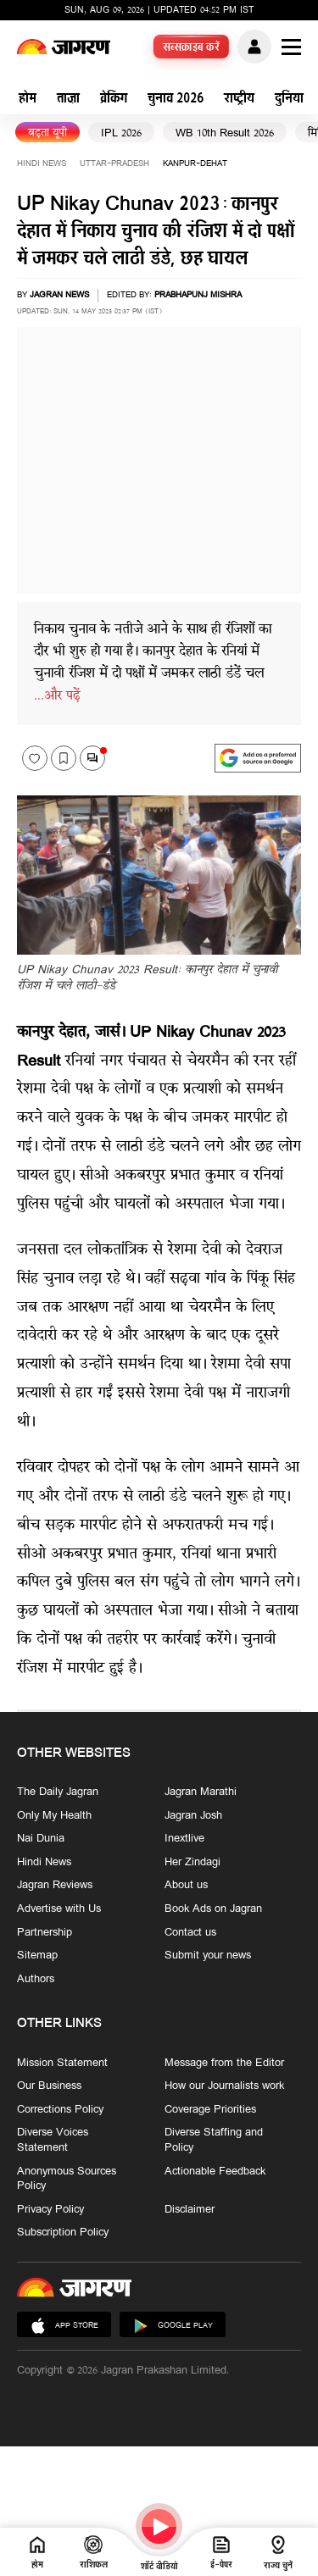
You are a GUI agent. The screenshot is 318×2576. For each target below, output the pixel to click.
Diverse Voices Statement (52, 2140)
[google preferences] (257, 758)
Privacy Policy (50, 2210)
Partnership (44, 1933)
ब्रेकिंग (113, 99)
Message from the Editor (224, 2063)
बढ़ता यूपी (47, 133)
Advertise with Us (59, 1909)
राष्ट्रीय (239, 99)
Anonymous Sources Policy (66, 2178)
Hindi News (41, 164)
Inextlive (184, 1839)
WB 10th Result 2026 (225, 133)
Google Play (172, 2326)
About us (186, 1885)
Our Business (49, 2086)
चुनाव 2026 (176, 99)
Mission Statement (62, 2063)
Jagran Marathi (201, 1792)
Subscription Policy (63, 2233)
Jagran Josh (193, 1816)
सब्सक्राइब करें (191, 48)
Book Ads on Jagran (213, 1909)
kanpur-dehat (195, 164)
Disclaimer (190, 2210)
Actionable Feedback (215, 2171)
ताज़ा (68, 99)
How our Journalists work (224, 2086)
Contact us (190, 1933)
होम (27, 99)
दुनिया (289, 99)
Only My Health (54, 1816)
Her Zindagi (192, 1862)
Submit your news (208, 1956)
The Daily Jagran (57, 1792)
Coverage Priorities (210, 2110)
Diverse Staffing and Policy (214, 2140)
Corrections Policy (60, 2110)
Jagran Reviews (54, 1885)
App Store (64, 2326)
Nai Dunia (40, 1839)
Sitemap (37, 1956)
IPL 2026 (121, 133)
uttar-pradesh (114, 164)
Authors (35, 1979)
